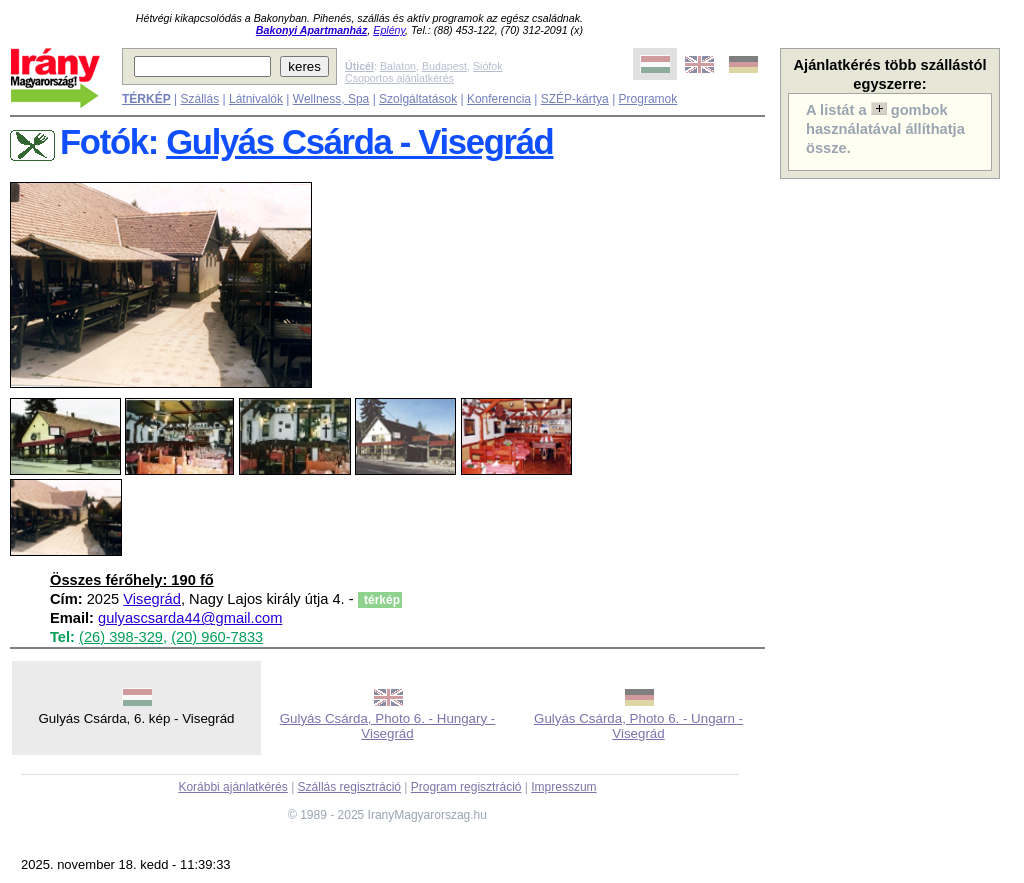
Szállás (199, 99)
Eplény (389, 30)
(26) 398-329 (121, 637)
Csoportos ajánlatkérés (399, 78)
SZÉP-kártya (575, 99)
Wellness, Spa (331, 99)
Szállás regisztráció (349, 787)
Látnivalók (256, 99)
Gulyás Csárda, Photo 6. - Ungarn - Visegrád (638, 726)
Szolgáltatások (418, 99)
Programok (648, 99)
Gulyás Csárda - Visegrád (359, 142)
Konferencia (499, 99)
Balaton (398, 66)
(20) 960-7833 (217, 637)
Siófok (488, 66)
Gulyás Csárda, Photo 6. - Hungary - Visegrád (388, 726)
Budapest (444, 66)
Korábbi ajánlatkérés (232, 787)
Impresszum (563, 787)
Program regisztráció (466, 787)
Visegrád (152, 599)
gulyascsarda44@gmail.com (190, 618)
